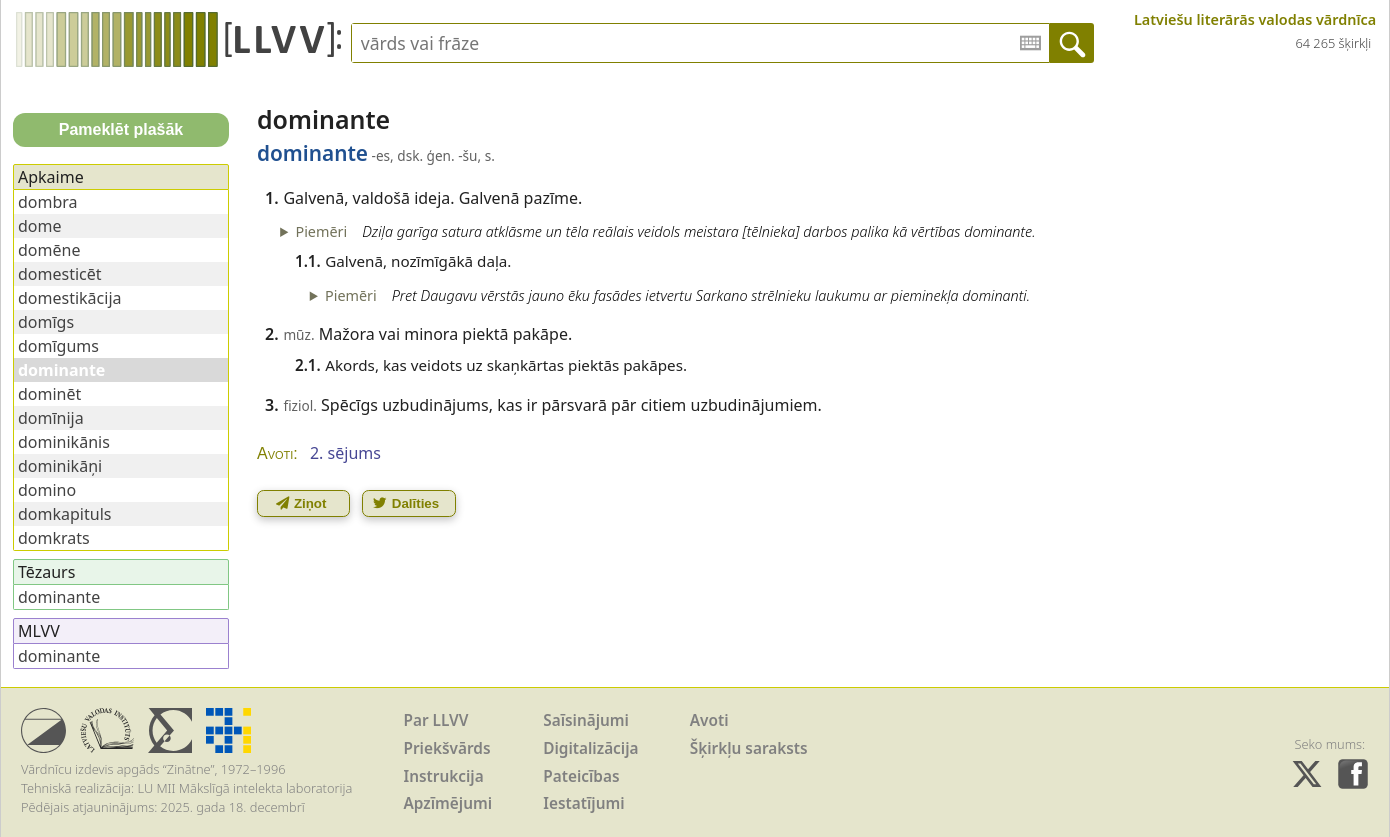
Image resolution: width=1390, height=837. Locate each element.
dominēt (49, 394)
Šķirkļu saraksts (749, 748)
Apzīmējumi (448, 803)
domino (47, 490)
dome (40, 226)
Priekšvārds (447, 748)
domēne (49, 250)
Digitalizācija (590, 748)
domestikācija (70, 298)
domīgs (46, 322)
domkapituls (64, 514)
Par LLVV (436, 720)
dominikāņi (60, 466)
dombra (48, 202)
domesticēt (60, 274)
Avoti (709, 720)
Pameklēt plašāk (121, 129)
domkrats (54, 538)
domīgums (58, 346)
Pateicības (581, 776)
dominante (59, 597)
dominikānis (64, 442)
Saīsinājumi (586, 720)
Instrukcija (444, 776)
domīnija (51, 418)
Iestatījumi (583, 803)
